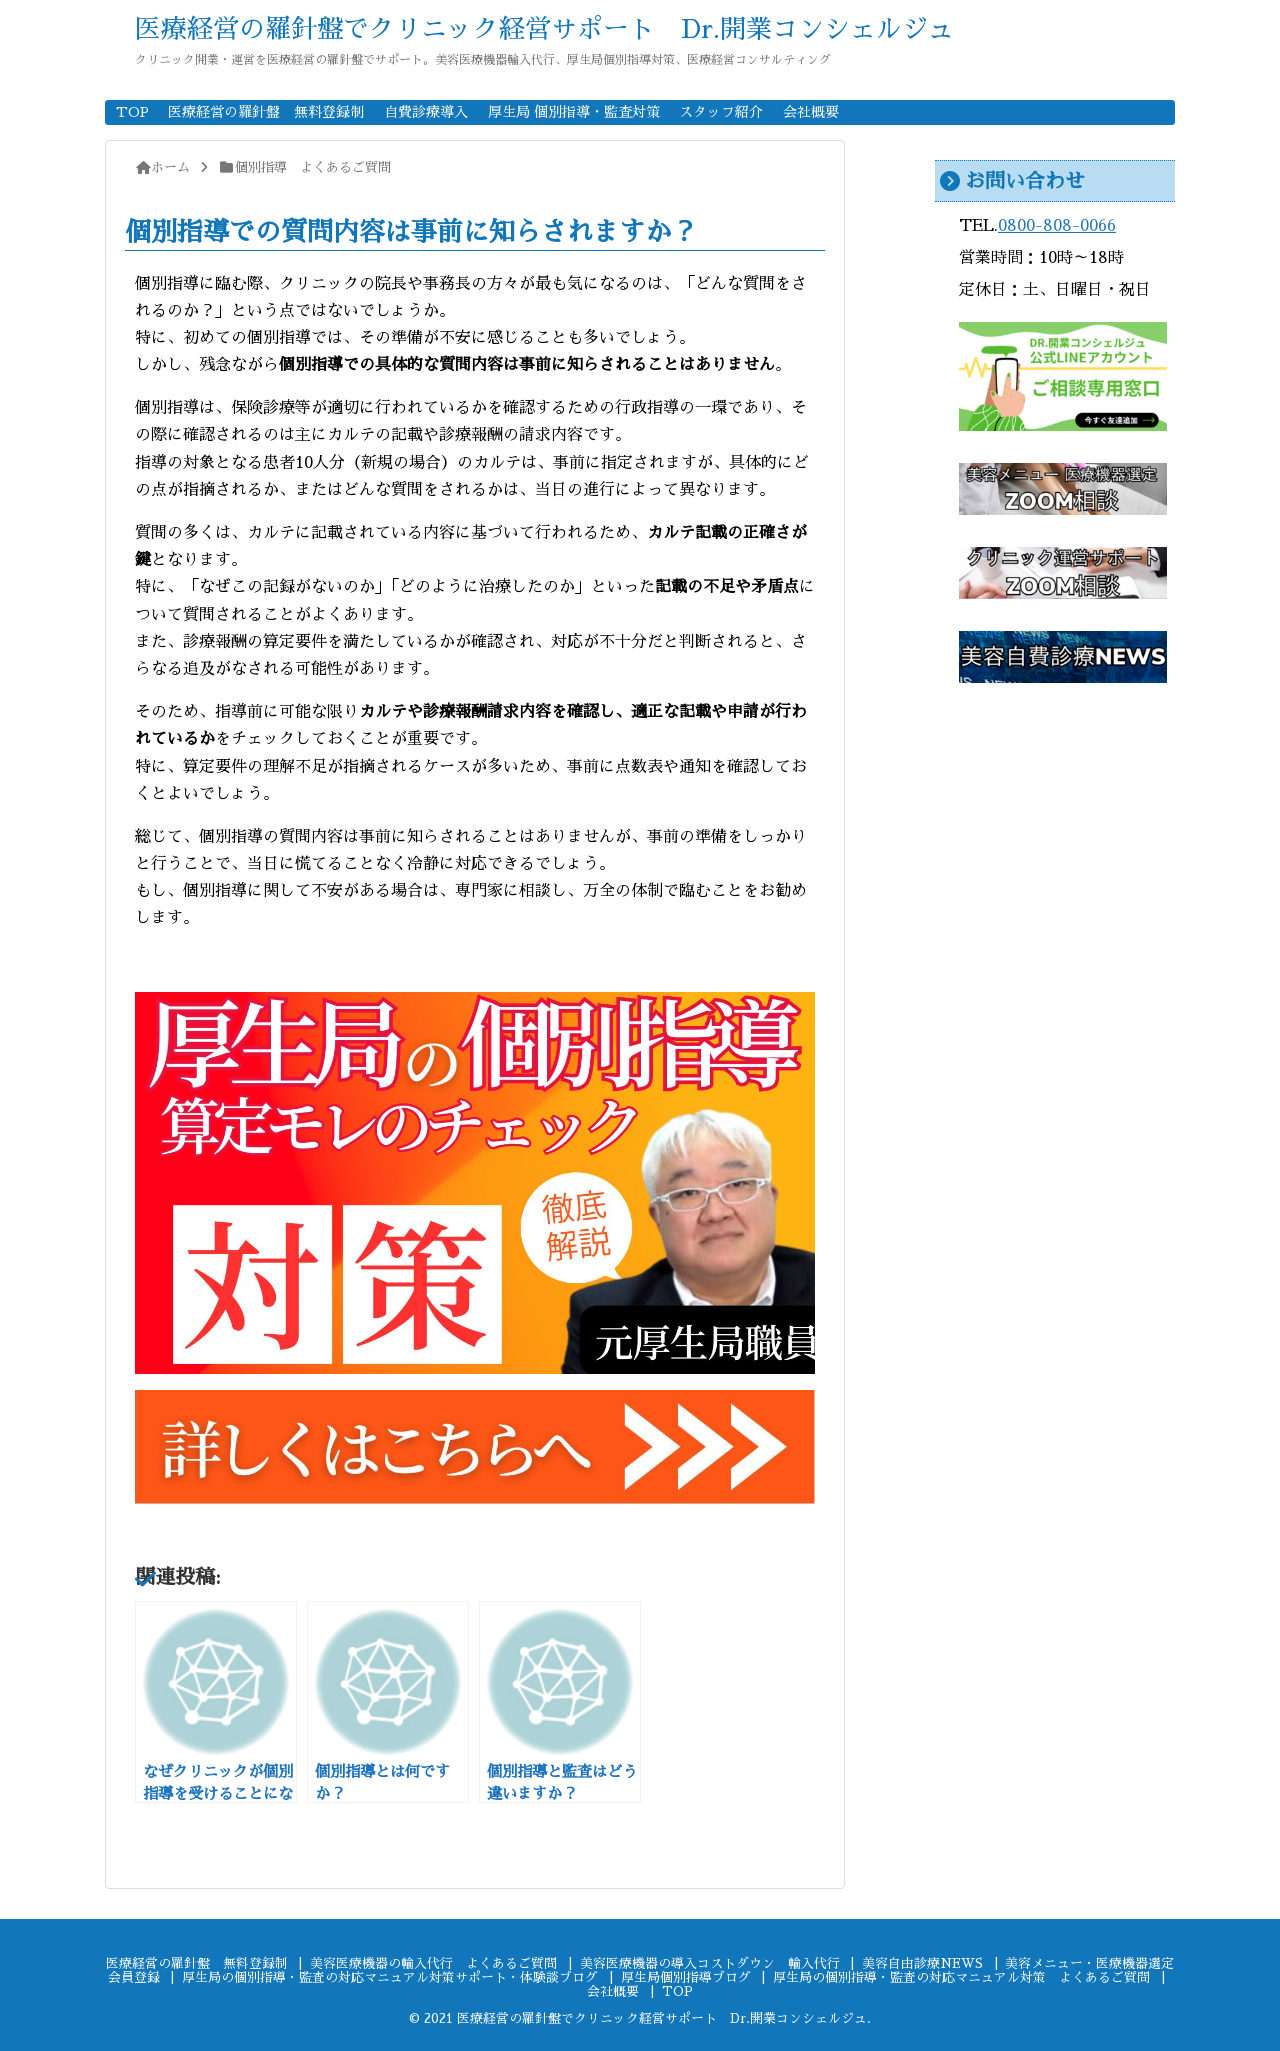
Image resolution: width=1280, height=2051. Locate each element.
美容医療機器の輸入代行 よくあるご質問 (433, 1963)
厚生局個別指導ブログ (686, 1977)
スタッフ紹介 (721, 112)
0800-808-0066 (1057, 226)
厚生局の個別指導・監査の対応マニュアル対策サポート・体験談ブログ (390, 1977)
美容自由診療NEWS (922, 1963)
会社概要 (811, 112)
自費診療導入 (426, 112)
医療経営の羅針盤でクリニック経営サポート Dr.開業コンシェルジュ (544, 29)
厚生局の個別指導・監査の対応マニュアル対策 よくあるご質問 (961, 1977)
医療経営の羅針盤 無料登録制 (266, 112)
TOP (132, 112)
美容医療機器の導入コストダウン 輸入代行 (710, 1963)
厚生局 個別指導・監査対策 (574, 112)
